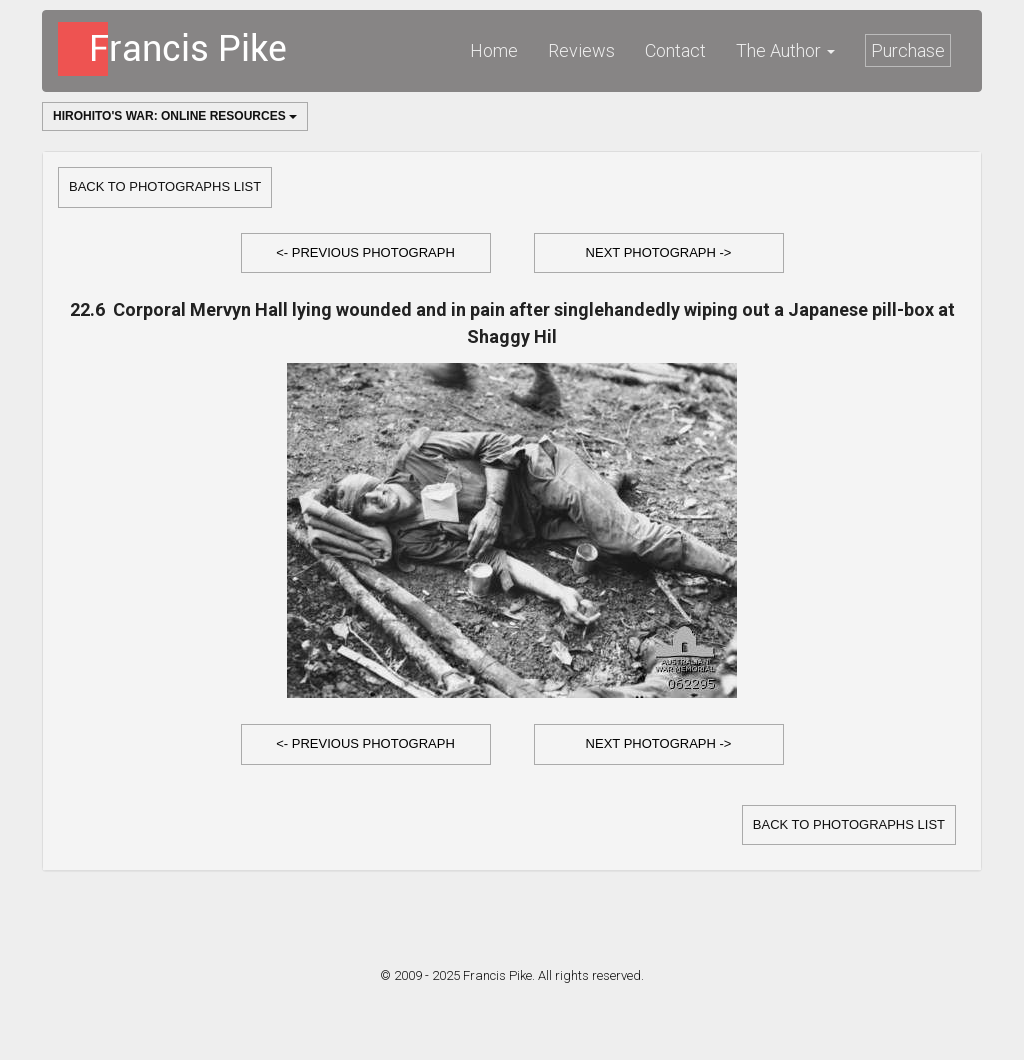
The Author (785, 50)
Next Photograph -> (659, 252)
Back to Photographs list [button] (165, 186)
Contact (675, 50)
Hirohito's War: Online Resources (175, 116)
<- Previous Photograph (365, 252)
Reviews (581, 50)
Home (494, 50)
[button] (366, 253)
